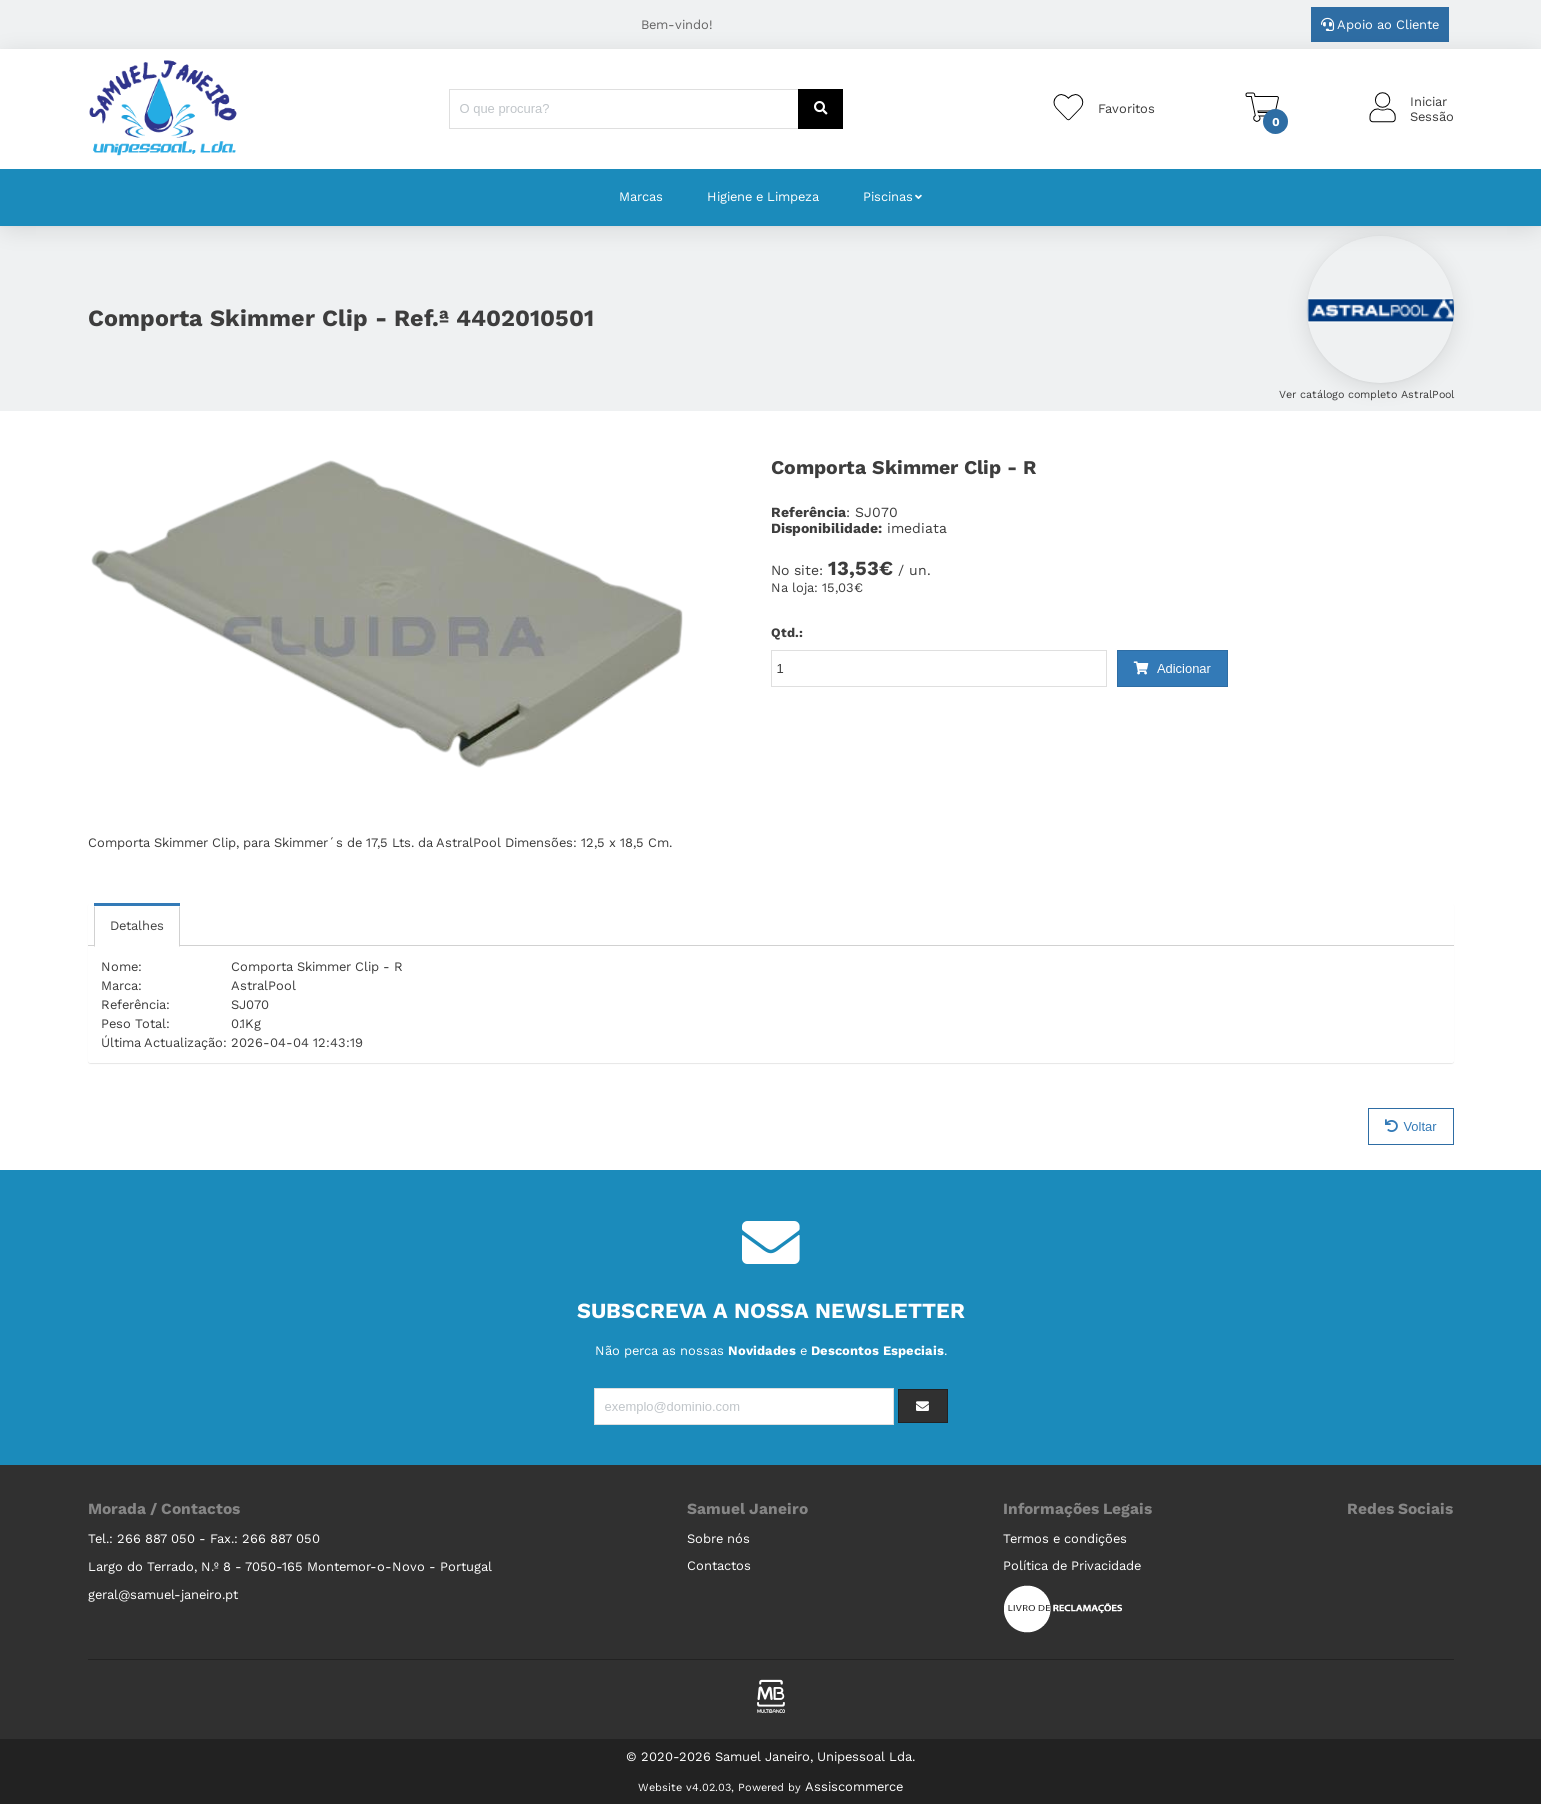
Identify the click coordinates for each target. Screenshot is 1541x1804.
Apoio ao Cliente (1380, 24)
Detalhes (137, 925)
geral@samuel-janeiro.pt (163, 1594)
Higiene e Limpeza (763, 196)
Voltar (1410, 1126)
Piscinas (888, 196)
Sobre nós (718, 1538)
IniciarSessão (1432, 109)
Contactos (719, 1565)
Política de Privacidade (1072, 1565)
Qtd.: (787, 632)
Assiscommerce (854, 1786)
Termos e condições (1065, 1538)
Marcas (641, 196)
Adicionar (1172, 668)
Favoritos (1126, 108)
